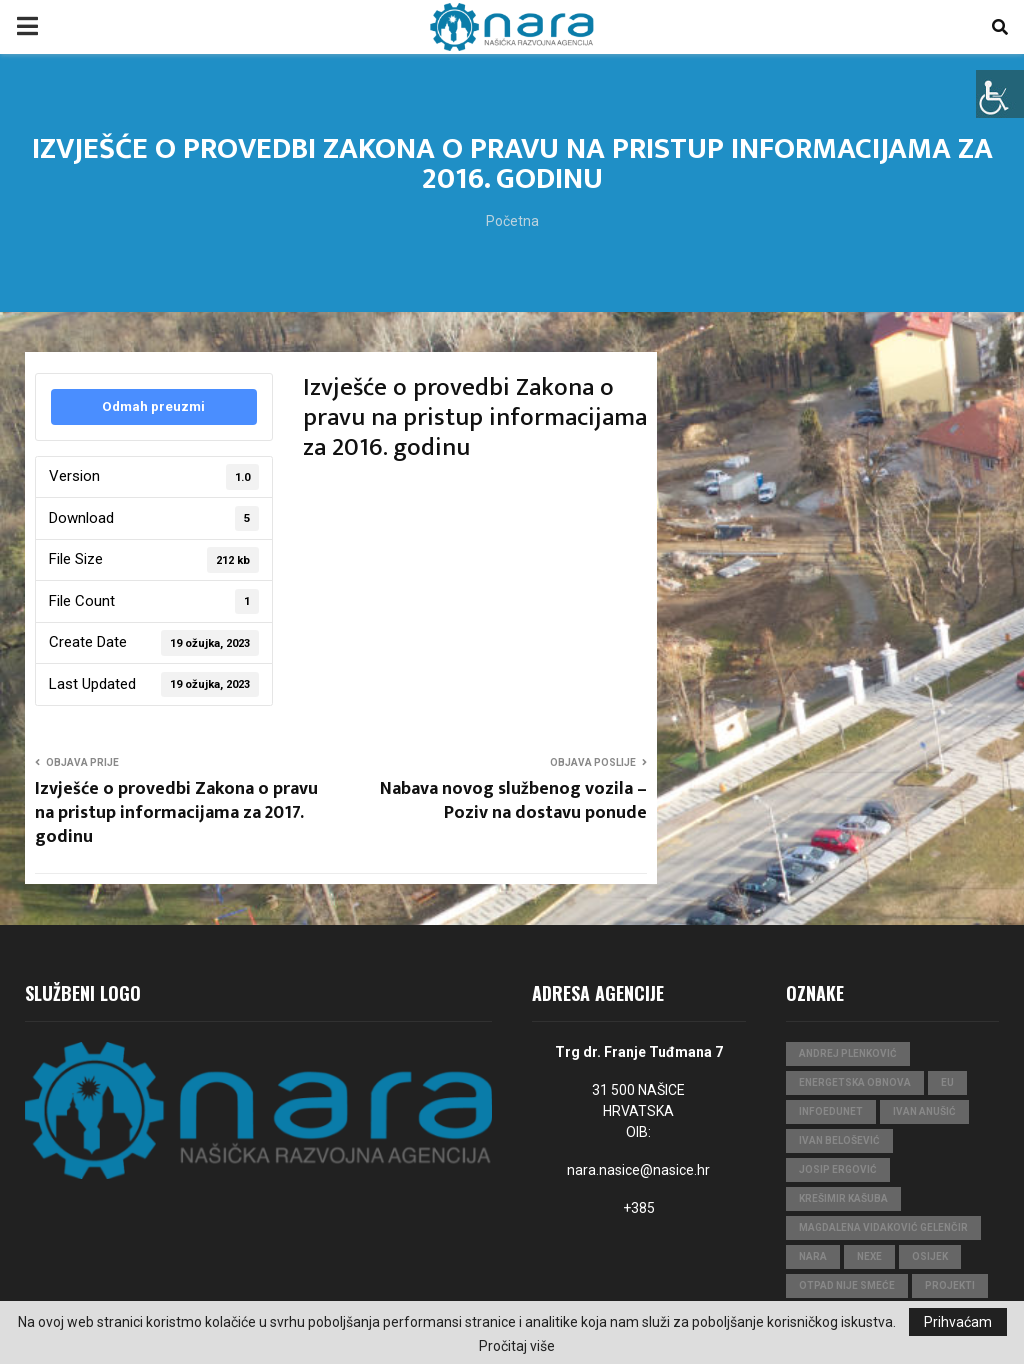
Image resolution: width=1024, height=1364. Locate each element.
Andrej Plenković (848, 1053)
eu (947, 1082)
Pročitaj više (517, 1346)
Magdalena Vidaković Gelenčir (883, 1227)
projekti (950, 1285)
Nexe (869, 1256)
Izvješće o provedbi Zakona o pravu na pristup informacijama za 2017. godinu (176, 813)
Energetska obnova (855, 1082)
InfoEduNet (831, 1111)
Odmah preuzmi (153, 406)
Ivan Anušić (924, 1111)
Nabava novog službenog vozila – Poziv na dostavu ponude (513, 801)
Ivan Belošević (839, 1140)
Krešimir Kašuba (843, 1198)
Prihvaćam (958, 1322)
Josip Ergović (838, 1169)
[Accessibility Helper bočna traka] (1000, 94)
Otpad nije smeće (847, 1285)
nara (813, 1256)
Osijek (930, 1256)
